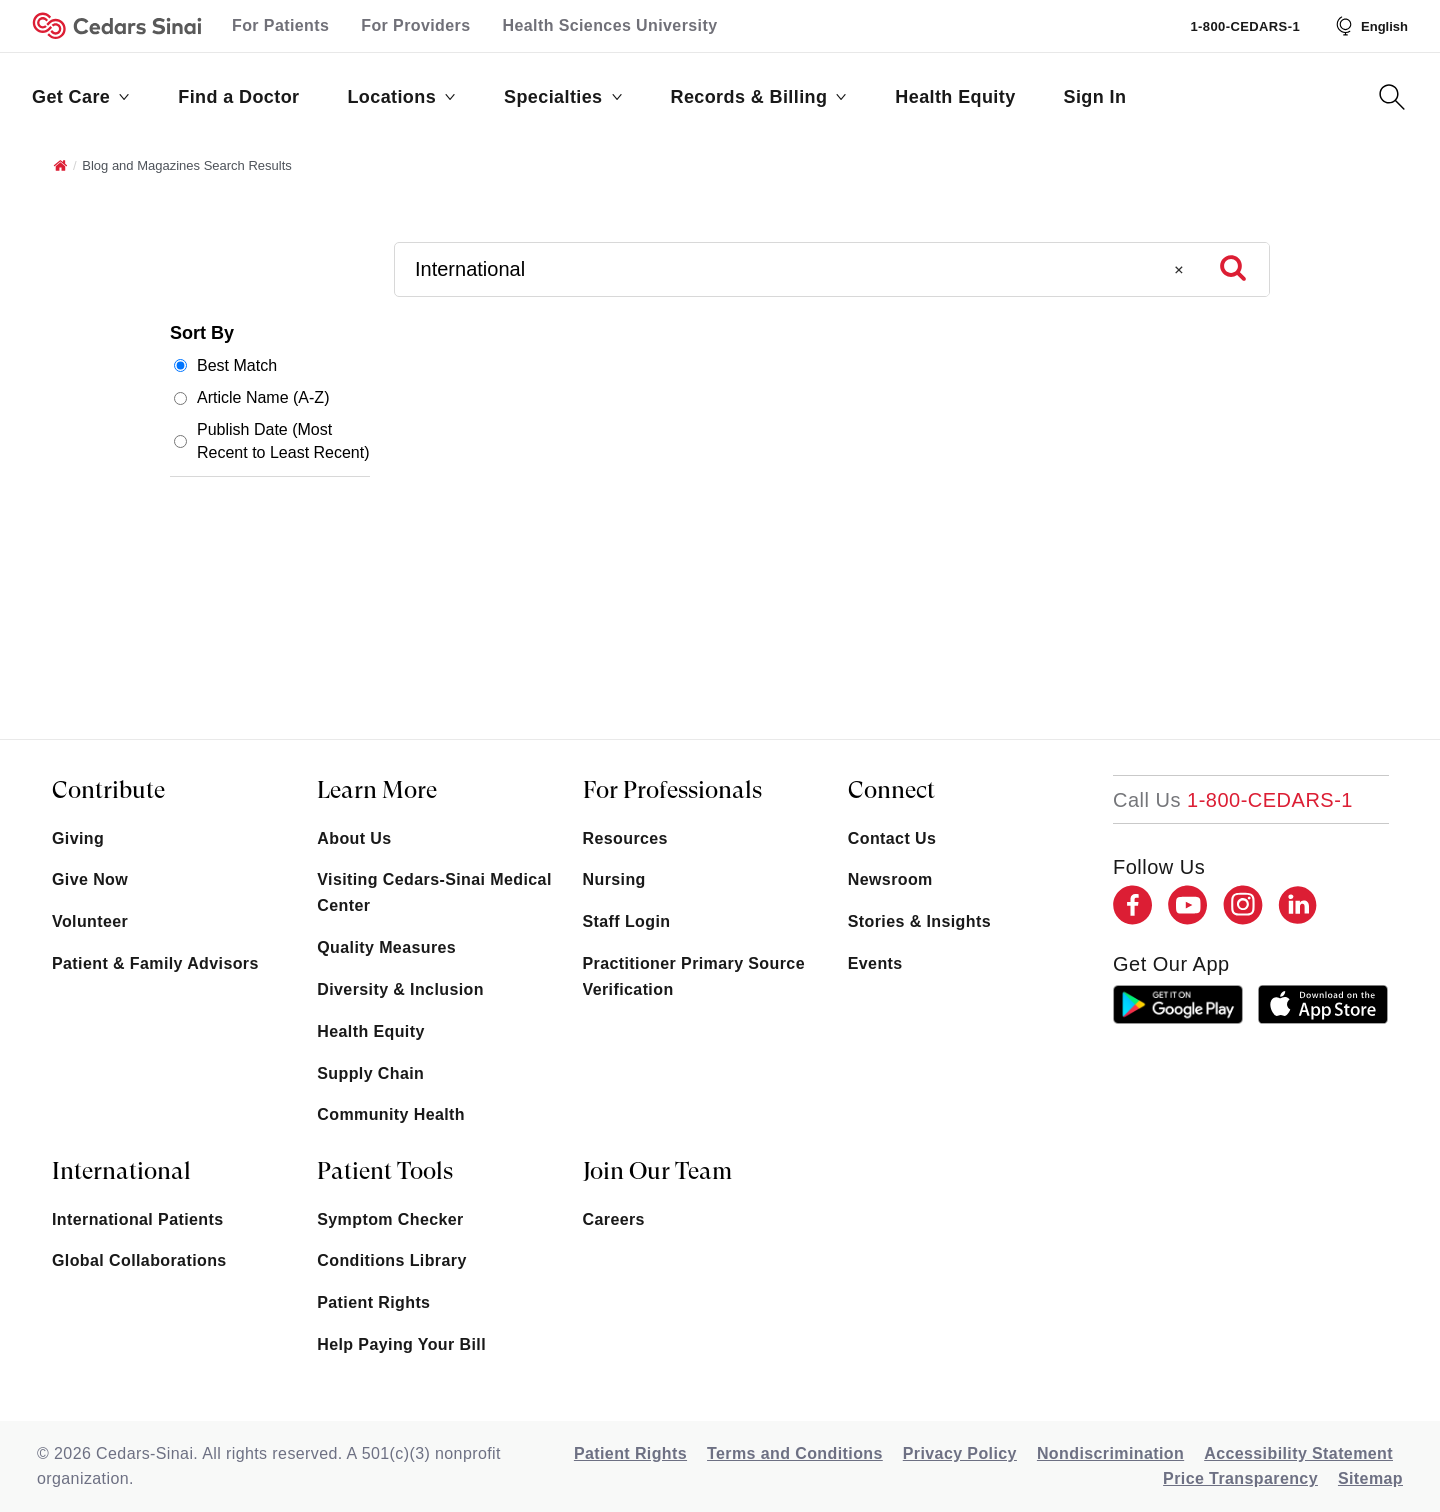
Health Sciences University (610, 25)
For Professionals (672, 790)
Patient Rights (373, 1302)
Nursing (614, 879)
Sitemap (1370, 1478)
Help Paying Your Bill (401, 1344)
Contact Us (892, 838)
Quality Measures (386, 947)
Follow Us (1159, 867)
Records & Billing (759, 97)
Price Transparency (1240, 1478)
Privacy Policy (960, 1453)
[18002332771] (1233, 800)
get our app (1171, 964)
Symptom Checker (390, 1219)
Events (875, 963)
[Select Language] (1370, 26)
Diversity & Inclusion (400, 989)
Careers (614, 1219)
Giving (78, 838)
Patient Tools (385, 1171)
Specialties (563, 97)
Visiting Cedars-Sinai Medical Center (434, 892)
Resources (625, 838)
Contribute (108, 790)
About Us (354, 838)
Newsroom (890, 879)
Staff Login (627, 921)
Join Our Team (657, 1171)
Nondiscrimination (1110, 1453)
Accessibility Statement (1298, 1453)
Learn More (377, 790)
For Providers (415, 25)
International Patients (138, 1219)
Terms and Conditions (795, 1453)
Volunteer (90, 921)
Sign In (1095, 97)
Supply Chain (370, 1073)
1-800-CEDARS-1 (1245, 26)
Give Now (90, 879)
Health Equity (955, 97)
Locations (401, 97)
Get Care (81, 97)
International (121, 1171)
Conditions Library (391, 1260)
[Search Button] (1392, 97)
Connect (891, 790)
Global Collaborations (139, 1260)
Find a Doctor (238, 97)
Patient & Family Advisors (155, 963)
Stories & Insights (919, 921)
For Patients (280, 25)
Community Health (391, 1114)
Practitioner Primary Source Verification (694, 976)
